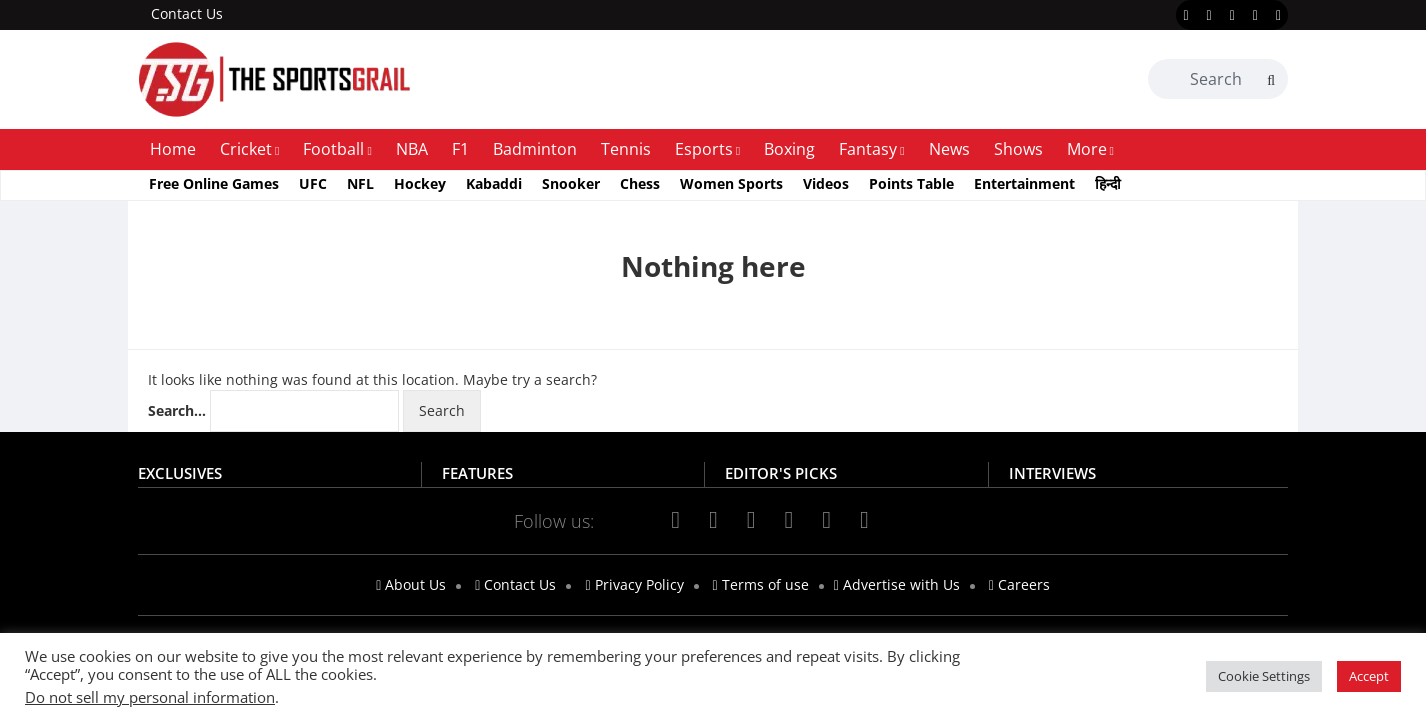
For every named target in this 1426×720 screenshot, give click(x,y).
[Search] (1271, 80)
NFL (360, 183)
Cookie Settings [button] (1264, 676)
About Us (411, 584)
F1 (460, 149)
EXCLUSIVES (180, 473)
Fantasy (868, 149)
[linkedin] (1278, 16)
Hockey (420, 183)
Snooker (571, 183)
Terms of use (761, 584)
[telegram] (864, 520)
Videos (826, 183)
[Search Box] (1218, 79)
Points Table (911, 183)
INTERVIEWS (1052, 473)
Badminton (535, 149)
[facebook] (1185, 16)
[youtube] (1255, 16)
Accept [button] (1369, 676)
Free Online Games (214, 183)
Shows (1018, 149)
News (949, 149)
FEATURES (477, 473)
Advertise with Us (897, 584)
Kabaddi (494, 183)
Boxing (789, 149)
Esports (704, 149)
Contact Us (187, 13)
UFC (313, 183)
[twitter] (1209, 16)
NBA (412, 149)
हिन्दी (1108, 183)
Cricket (246, 149)
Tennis (626, 149)
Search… (177, 410)
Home (173, 149)
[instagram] (1232, 16)
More (1087, 149)
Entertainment (1024, 183)
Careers (1019, 584)
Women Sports (731, 183)
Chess (640, 183)
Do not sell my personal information (150, 697)
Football (333, 149)
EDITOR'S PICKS (781, 473)
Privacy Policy (634, 584)
